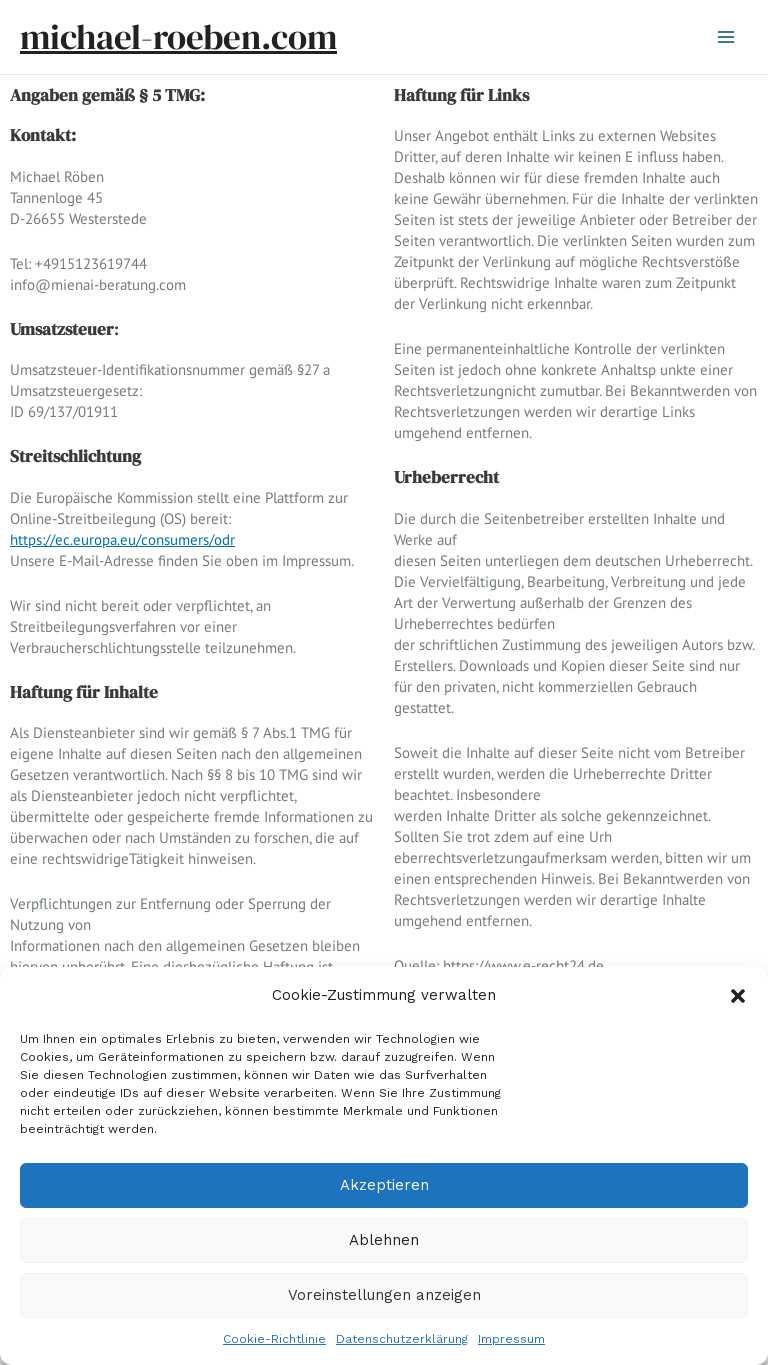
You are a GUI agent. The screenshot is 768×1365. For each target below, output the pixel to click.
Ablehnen (384, 1240)
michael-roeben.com (178, 37)
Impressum (511, 1339)
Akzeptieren (384, 1185)
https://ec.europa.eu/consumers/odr (122, 539)
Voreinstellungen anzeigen (384, 1295)
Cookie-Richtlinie (274, 1339)
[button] (738, 996)
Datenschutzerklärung (402, 1339)
